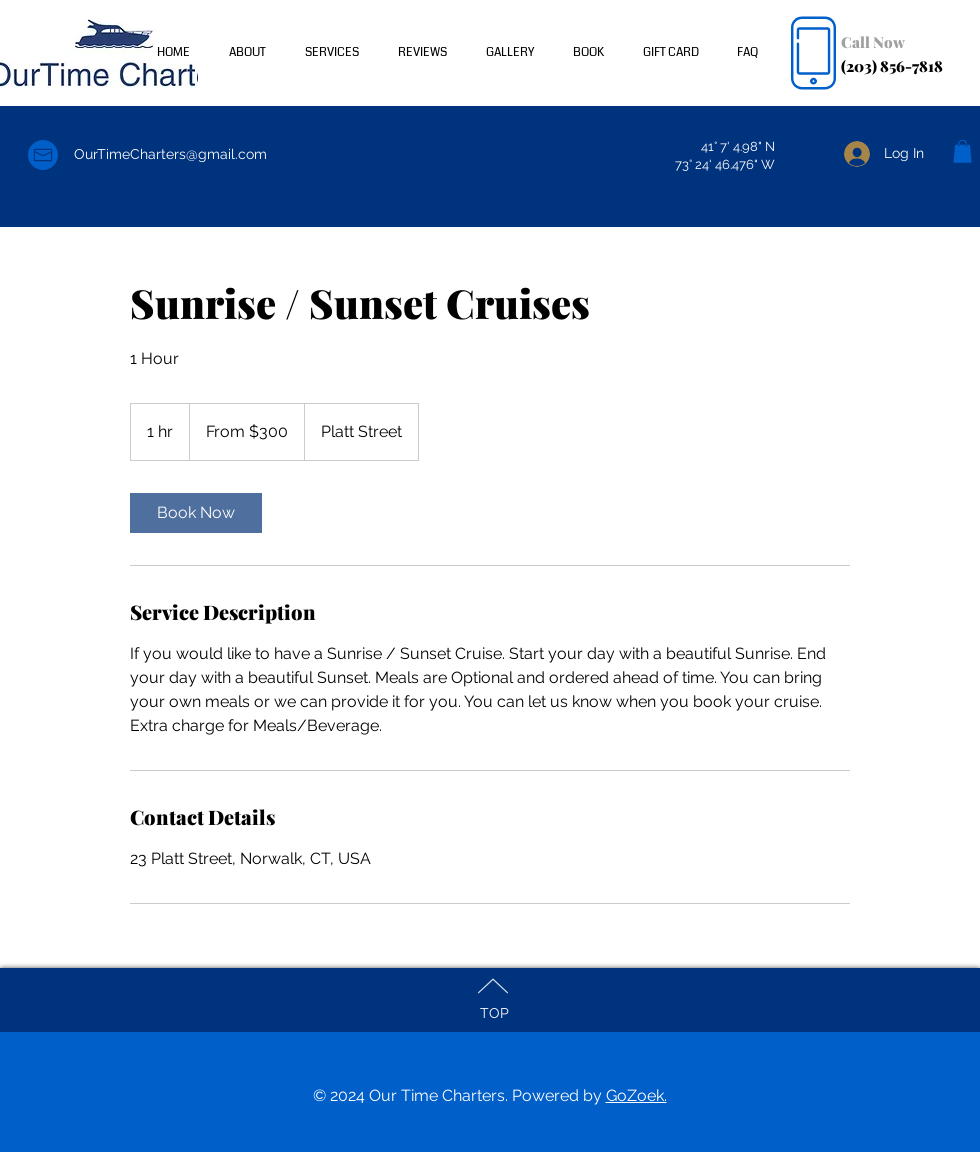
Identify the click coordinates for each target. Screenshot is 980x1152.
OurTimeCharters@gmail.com (170, 154)
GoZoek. (636, 1095)
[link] (196, 513)
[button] (962, 151)
